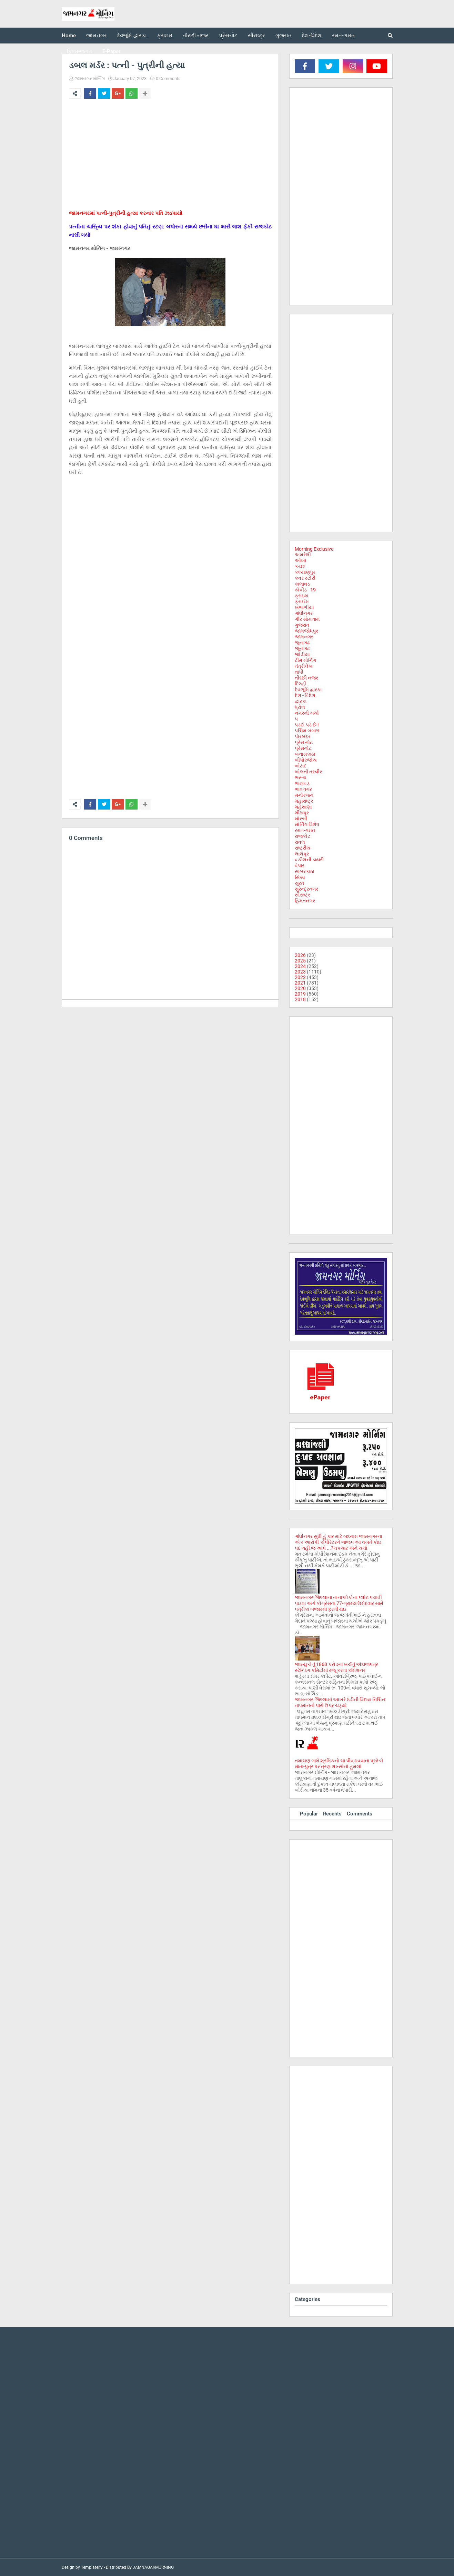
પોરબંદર (303, 736)
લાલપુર (302, 853)
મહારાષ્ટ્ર (304, 801)
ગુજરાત (302, 625)
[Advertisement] (170, 155)
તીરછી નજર (306, 677)
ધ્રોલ (300, 707)
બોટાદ (300, 765)
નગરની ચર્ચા (307, 713)
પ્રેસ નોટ (304, 742)
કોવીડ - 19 (305, 589)
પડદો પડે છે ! (307, 724)
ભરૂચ (300, 777)
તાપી (299, 672)
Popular (309, 1814)
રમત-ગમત (305, 830)
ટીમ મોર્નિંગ (305, 660)
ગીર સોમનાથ (307, 619)
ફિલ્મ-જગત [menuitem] (79, 51)
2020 (300, 988)
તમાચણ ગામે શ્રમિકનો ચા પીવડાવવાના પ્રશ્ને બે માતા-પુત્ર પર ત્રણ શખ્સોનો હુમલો (339, 1763)
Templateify (92, 2567)
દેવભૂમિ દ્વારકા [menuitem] (132, 35)
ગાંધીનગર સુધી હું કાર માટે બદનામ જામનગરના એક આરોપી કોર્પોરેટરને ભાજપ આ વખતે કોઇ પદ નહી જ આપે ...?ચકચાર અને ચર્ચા (338, 1542)
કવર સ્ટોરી (305, 578)
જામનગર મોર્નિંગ (89, 78)
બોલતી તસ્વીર (308, 771)
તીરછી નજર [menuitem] (196, 35)
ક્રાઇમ (301, 595)
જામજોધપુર (306, 631)
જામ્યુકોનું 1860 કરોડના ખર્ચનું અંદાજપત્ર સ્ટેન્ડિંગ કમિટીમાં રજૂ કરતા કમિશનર (336, 1667)
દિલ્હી (300, 683)
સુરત (299, 883)
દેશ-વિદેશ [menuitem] (312, 35)
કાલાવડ (302, 584)
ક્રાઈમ (302, 601)
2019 (300, 994)
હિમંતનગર (305, 900)
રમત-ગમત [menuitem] (343, 35)
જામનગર (304, 636)
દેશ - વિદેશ (305, 695)
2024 (300, 966)
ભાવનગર (303, 789)
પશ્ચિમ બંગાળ (307, 730)
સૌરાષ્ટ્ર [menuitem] (256, 35)
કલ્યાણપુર (305, 572)
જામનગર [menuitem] (96, 35)
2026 (300, 955)
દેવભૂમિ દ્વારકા (308, 689)
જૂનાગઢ (302, 648)
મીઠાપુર (302, 812)
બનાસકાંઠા (305, 754)
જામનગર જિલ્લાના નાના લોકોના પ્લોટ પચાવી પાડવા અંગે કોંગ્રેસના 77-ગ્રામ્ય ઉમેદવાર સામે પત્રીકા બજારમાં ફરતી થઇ (339, 1603)
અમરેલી (303, 554)
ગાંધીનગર (304, 613)
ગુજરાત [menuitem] (283, 35)
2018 (300, 999)
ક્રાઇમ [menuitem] (164, 35)
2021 (300, 983)
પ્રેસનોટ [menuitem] (228, 35)
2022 (300, 977)
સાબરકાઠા (304, 871)
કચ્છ (300, 566)
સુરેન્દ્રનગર (306, 889)
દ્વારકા (300, 701)
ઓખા (300, 560)
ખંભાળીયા (304, 607)
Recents (332, 1814)
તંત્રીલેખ (304, 666)
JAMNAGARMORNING (153, 2567)
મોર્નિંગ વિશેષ (307, 824)
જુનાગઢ (302, 642)
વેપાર (299, 865)
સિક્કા (300, 877)
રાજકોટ (302, 836)
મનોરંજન (304, 795)
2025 (300, 960)
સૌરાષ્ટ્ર (302, 895)
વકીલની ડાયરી (309, 859)
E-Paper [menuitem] (111, 51)
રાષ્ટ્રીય (302, 848)
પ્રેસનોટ (303, 748)
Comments (359, 1814)
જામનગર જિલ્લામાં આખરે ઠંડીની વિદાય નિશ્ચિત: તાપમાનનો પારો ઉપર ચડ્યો (340, 1702)
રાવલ (300, 842)
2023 (300, 971)
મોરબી (301, 818)
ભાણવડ (302, 783)
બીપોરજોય (305, 760)
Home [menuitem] (69, 35)
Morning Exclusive (314, 549)
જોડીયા (302, 654)
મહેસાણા (303, 807)
